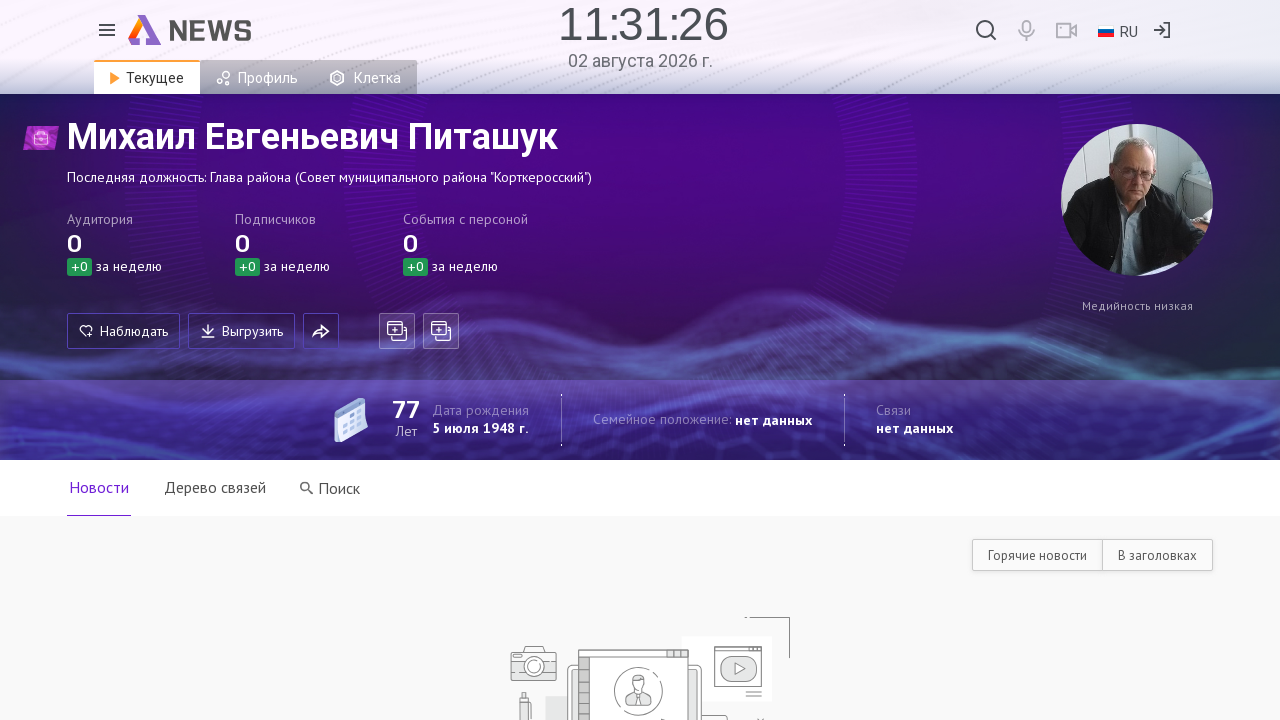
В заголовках (1157, 555)
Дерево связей (216, 487)
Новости (99, 487)
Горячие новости (1037, 555)
